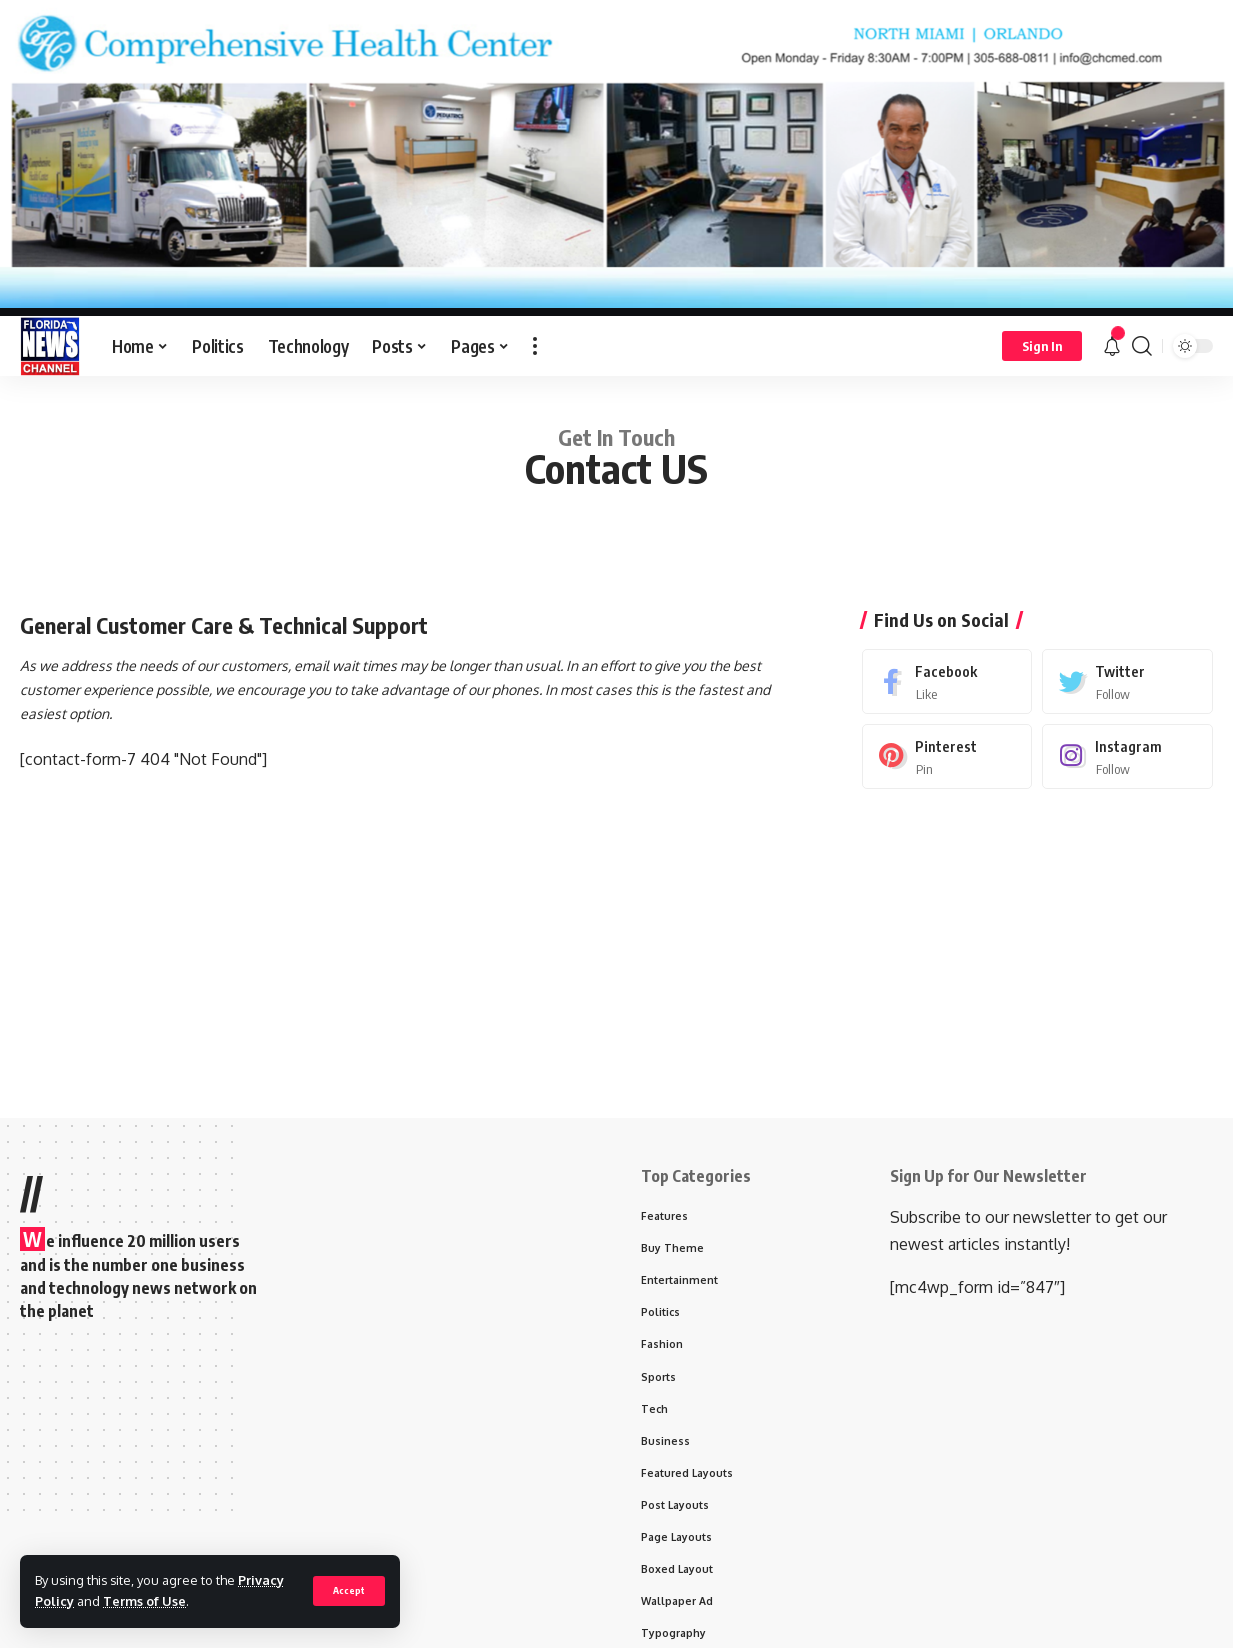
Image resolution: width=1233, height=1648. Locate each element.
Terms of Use (144, 1601)
